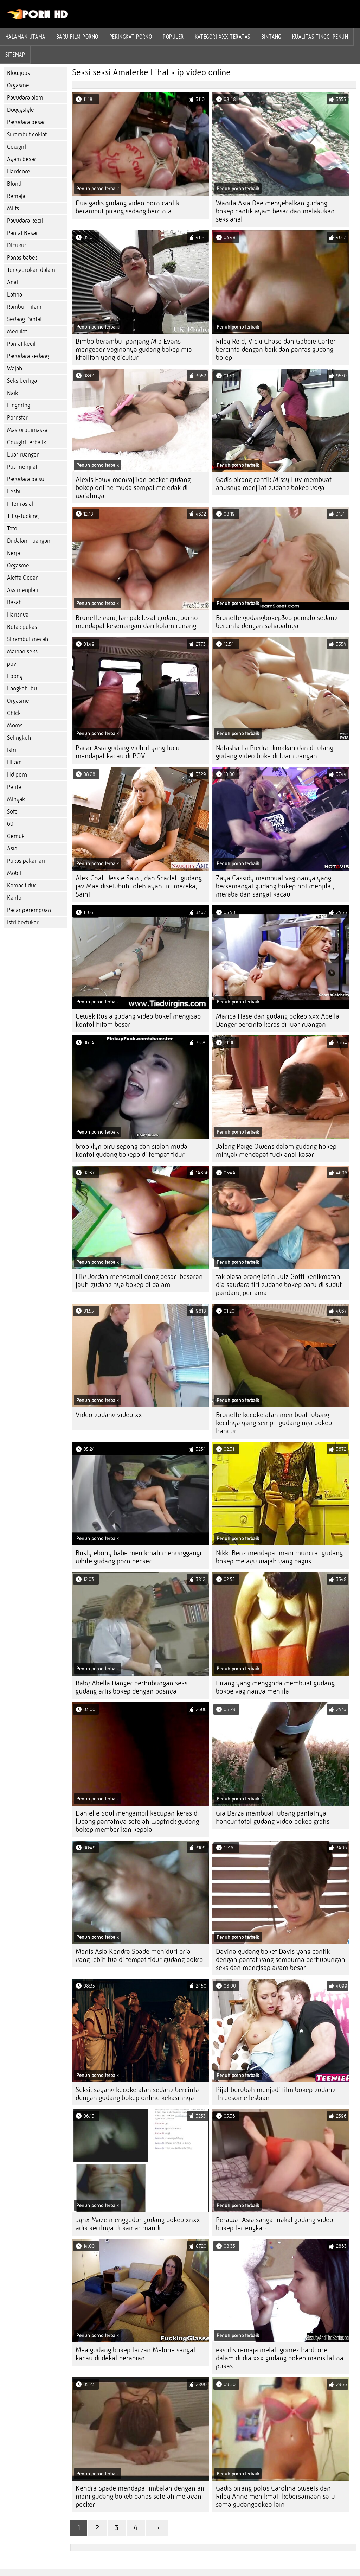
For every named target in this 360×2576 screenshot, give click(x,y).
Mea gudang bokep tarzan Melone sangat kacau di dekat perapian (135, 2354)
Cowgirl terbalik (26, 442)
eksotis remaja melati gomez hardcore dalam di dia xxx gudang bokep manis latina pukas (279, 2358)
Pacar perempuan (29, 910)
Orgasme (18, 85)
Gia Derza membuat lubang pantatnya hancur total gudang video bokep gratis (272, 1817)
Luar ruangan (23, 454)
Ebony (14, 676)
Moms (14, 725)
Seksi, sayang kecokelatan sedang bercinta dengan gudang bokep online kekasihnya (137, 2094)
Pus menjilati (23, 467)
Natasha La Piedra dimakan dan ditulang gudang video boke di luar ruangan (274, 752)
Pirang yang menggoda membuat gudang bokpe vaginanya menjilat (275, 1687)
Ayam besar (21, 159)
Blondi (15, 183)
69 (10, 824)
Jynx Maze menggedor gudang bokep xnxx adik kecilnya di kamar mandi (138, 2224)
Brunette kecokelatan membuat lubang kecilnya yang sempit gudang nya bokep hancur (274, 1423)
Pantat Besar (22, 233)
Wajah (14, 368)
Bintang (271, 36)
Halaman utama (25, 36)
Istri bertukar (23, 922)
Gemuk (16, 836)
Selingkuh (19, 737)
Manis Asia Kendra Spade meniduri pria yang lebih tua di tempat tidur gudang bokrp (139, 1955)
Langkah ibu (22, 688)
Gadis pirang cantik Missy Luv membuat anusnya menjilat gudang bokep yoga (274, 484)
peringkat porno (130, 36)
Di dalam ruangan (28, 540)
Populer (173, 36)
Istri (11, 750)
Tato (12, 528)
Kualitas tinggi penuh (320, 36)
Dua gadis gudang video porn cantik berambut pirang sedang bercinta (127, 207)
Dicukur (16, 245)
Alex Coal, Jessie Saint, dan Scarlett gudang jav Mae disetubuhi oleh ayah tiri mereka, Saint (139, 886)
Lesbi (13, 491)
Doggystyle (20, 110)
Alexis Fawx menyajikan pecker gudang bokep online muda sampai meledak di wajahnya (133, 488)
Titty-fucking (23, 516)
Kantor (15, 897)
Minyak (16, 799)
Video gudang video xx (109, 1415)
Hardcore (18, 171)
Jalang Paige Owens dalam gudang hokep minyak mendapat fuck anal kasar (276, 1150)
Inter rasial (20, 503)
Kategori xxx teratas (222, 36)
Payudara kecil (25, 220)
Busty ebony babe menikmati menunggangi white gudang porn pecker (138, 1557)
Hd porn (17, 774)
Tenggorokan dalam (31, 270)
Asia (12, 848)
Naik (12, 393)
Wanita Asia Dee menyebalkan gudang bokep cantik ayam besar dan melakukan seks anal (275, 211)
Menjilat (17, 331)
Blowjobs (18, 73)
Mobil (14, 873)
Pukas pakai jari (26, 860)
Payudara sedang (28, 356)
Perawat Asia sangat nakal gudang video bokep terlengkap (274, 2224)
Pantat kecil (21, 343)
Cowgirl (16, 147)
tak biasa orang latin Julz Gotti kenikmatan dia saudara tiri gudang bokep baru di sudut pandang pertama (279, 1285)
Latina (14, 294)
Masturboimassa (27, 430)
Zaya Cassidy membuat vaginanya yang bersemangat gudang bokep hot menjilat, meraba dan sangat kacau (275, 886)
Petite (14, 787)
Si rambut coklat (27, 134)
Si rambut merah (27, 639)
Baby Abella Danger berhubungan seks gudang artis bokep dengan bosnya (131, 1687)
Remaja (16, 196)
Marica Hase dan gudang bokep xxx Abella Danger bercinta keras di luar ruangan (277, 1020)
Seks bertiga (22, 380)
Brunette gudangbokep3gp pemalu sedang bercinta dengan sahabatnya (277, 622)
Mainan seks (22, 651)
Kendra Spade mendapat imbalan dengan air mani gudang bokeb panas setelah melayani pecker (140, 2496)
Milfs (13, 208)
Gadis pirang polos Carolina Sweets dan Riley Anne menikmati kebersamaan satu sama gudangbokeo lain (275, 2496)
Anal (12, 282)
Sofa (12, 811)
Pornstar (17, 417)
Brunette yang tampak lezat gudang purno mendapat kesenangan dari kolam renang (137, 622)
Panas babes (22, 257)
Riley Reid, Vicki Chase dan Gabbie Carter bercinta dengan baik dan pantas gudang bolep (276, 349)
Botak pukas (22, 627)
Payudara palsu (25, 479)
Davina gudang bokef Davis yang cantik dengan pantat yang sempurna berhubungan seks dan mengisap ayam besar (280, 1959)
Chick (14, 713)
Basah (14, 602)
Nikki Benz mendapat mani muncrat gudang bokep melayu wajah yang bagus (279, 1557)
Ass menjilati (22, 590)
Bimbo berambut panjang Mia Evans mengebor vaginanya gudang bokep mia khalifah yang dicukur (134, 349)
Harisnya (17, 614)
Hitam (14, 762)
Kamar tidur (21, 885)
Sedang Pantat (24, 319)
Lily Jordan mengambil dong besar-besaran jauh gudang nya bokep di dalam (139, 1281)
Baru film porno (77, 36)
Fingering (18, 405)
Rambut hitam (24, 307)
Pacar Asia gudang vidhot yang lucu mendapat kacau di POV (128, 752)
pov (11, 664)
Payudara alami (26, 97)
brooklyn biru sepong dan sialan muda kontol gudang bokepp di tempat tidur (131, 1150)
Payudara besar (26, 122)
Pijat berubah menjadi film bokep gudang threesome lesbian (275, 2094)
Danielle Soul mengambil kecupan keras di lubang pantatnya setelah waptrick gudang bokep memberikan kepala (137, 1821)
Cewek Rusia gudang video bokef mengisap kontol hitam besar (138, 1020)
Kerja (13, 553)
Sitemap (15, 54)
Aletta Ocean (23, 577)
